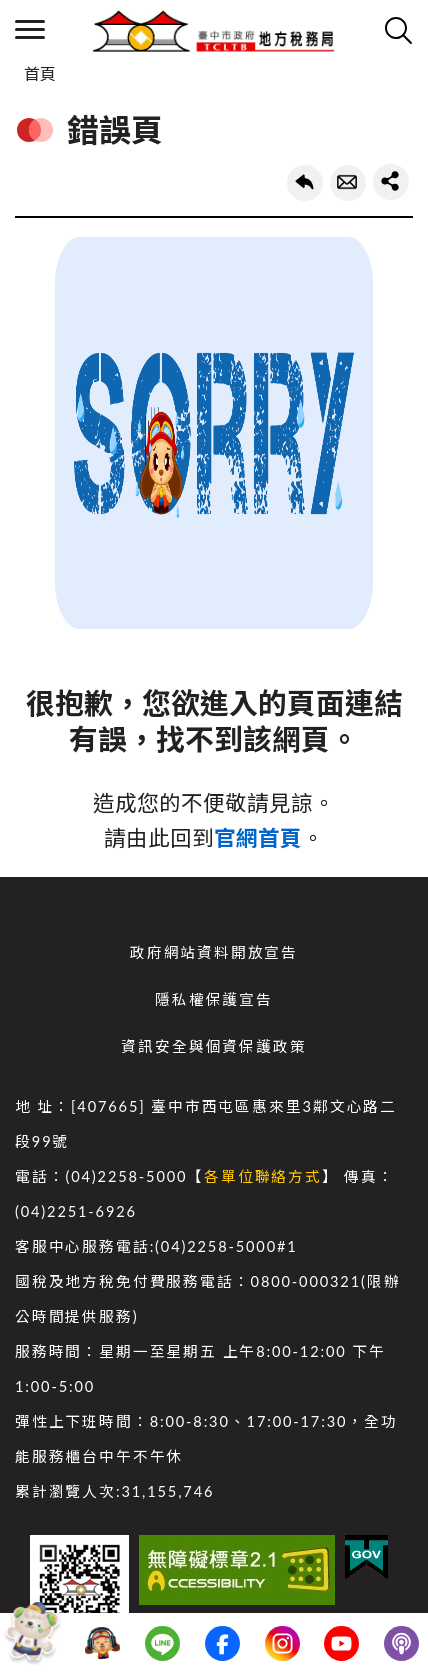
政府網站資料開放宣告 (214, 952)
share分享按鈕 (391, 182)
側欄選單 (30, 29)
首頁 (40, 73)
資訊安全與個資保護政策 (213, 1046)
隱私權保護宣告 (214, 999)
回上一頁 (305, 183)
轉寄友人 (348, 183)
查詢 (398, 30)
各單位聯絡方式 (263, 1176)
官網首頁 (258, 838)
